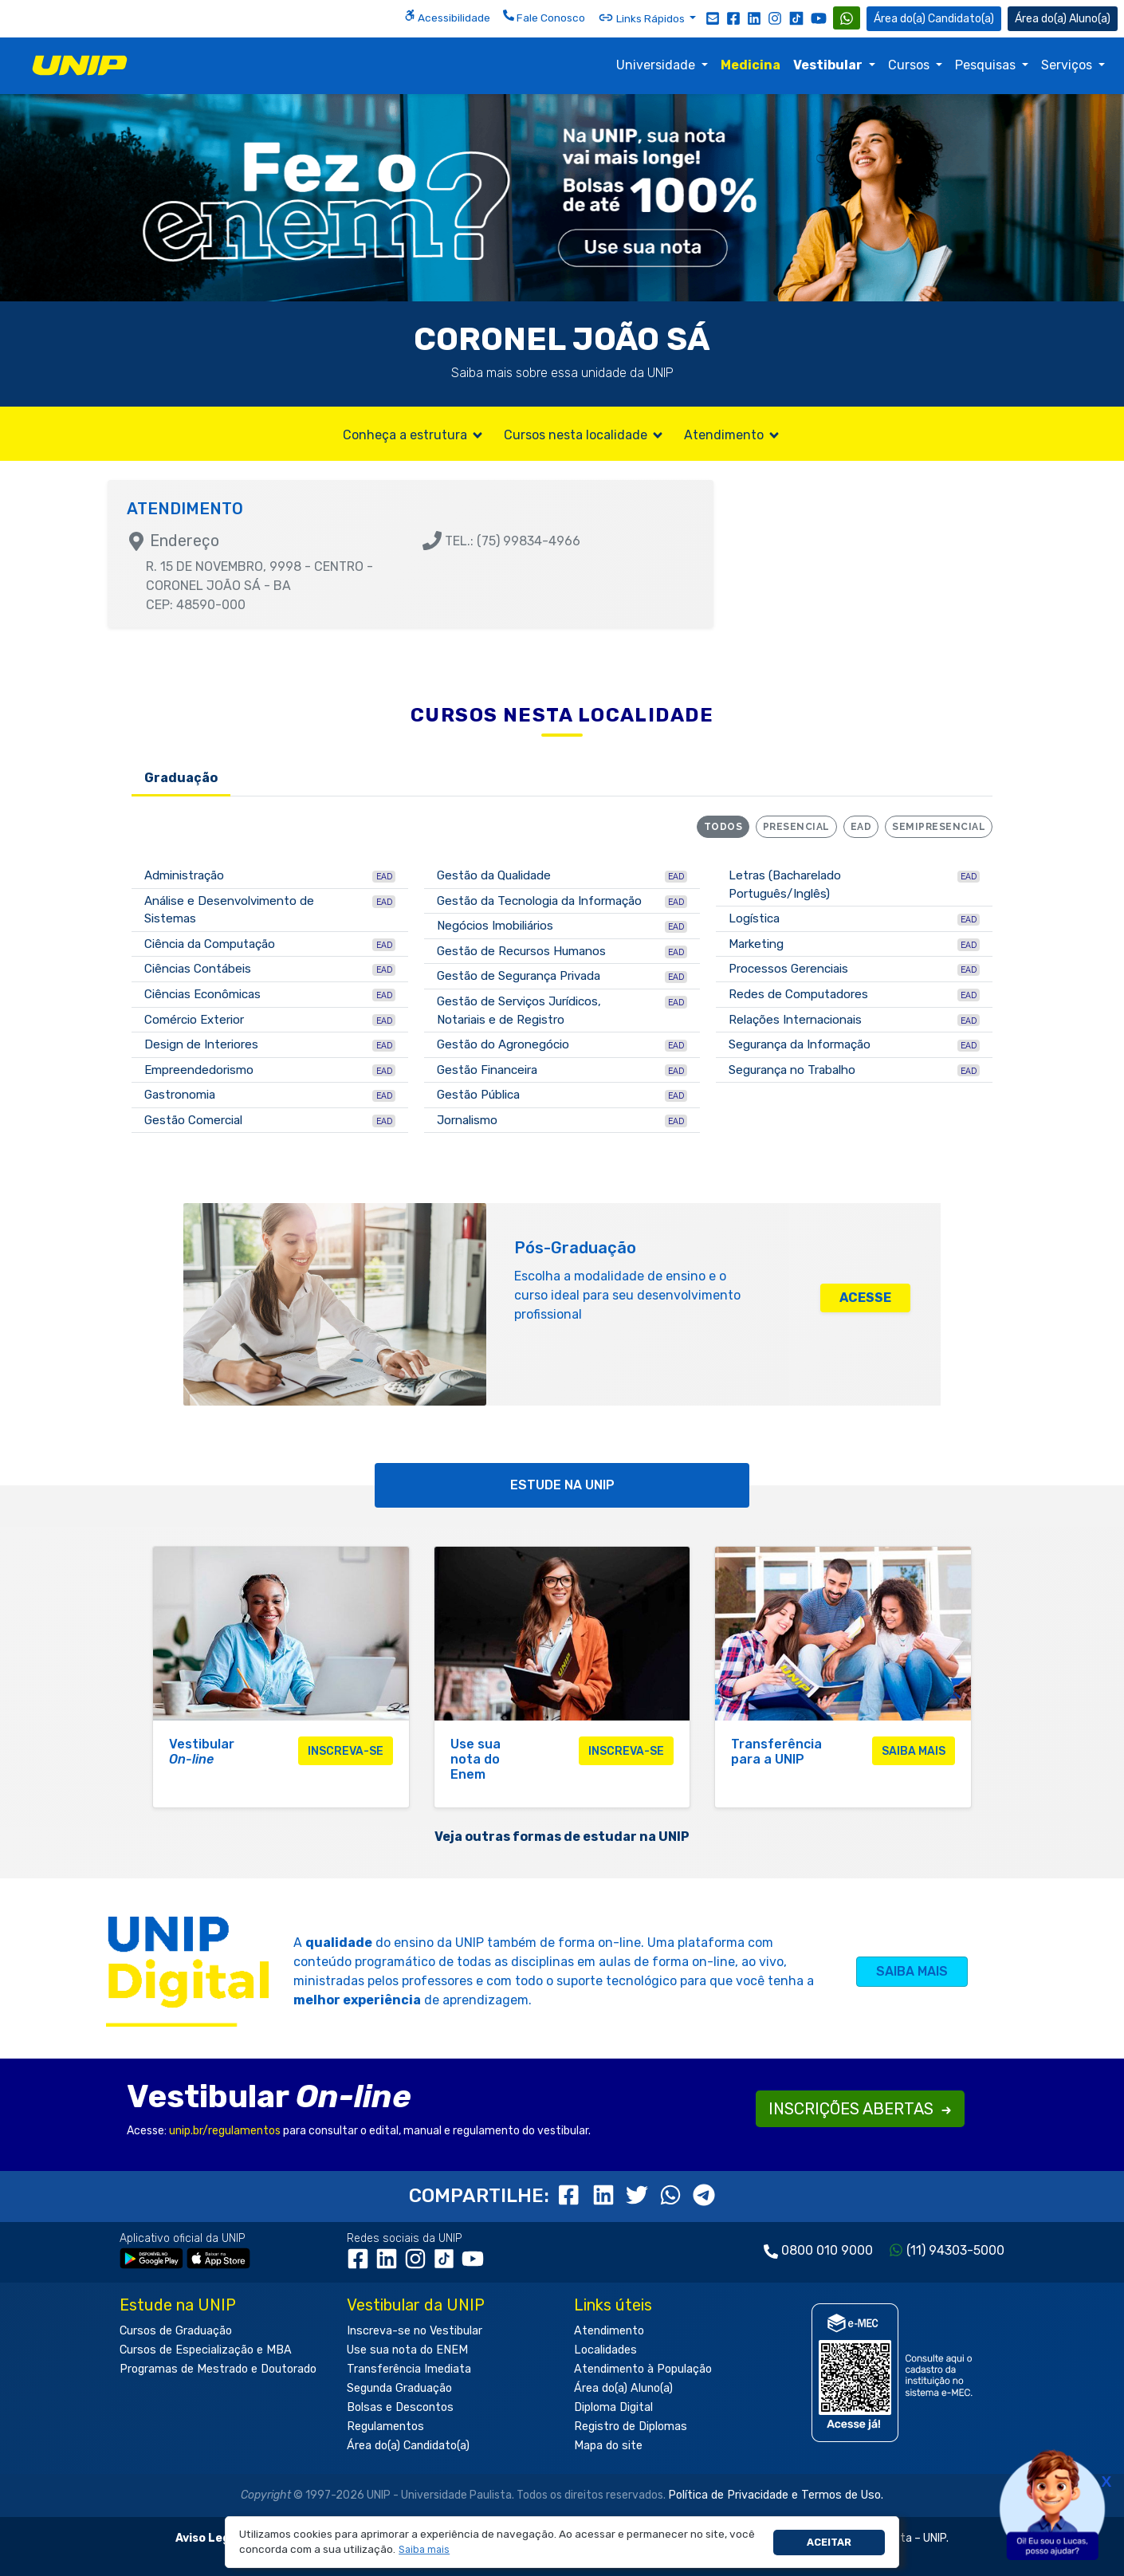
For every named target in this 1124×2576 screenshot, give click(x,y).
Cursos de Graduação (176, 2331)
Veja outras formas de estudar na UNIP (562, 1836)
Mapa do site (608, 2445)
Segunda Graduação (399, 2388)
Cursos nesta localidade (584, 434)
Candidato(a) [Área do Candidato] (934, 19)
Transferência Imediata (409, 2369)
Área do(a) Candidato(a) (408, 2445)
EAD (861, 826)
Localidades (605, 2350)
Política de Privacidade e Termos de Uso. (775, 2495)
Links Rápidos (642, 18)
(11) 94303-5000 (955, 2250)
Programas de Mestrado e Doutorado (218, 2369)
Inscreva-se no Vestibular (414, 2331)
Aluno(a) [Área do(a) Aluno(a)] (1062, 19)
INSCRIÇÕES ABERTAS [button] (860, 2108)
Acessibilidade (447, 17)
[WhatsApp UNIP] (846, 17)
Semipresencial (938, 826)
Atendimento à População (643, 2369)
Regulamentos (385, 2426)
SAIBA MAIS (912, 1971)
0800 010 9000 (827, 2250)
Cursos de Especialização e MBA (206, 2350)
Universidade (657, 65)
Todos (723, 826)
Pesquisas (987, 65)
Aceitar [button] (829, 2542)
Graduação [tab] (181, 777)
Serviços (1068, 65)
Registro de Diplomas (630, 2426)
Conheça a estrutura (414, 434)
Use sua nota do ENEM (407, 2350)
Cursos (910, 65)
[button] (424, 2550)
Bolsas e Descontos (400, 2407)
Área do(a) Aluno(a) (623, 2388)
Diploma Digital (613, 2407)
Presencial (796, 826)
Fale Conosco (544, 17)
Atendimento (732, 434)
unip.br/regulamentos (225, 2130)
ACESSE (865, 1297)
